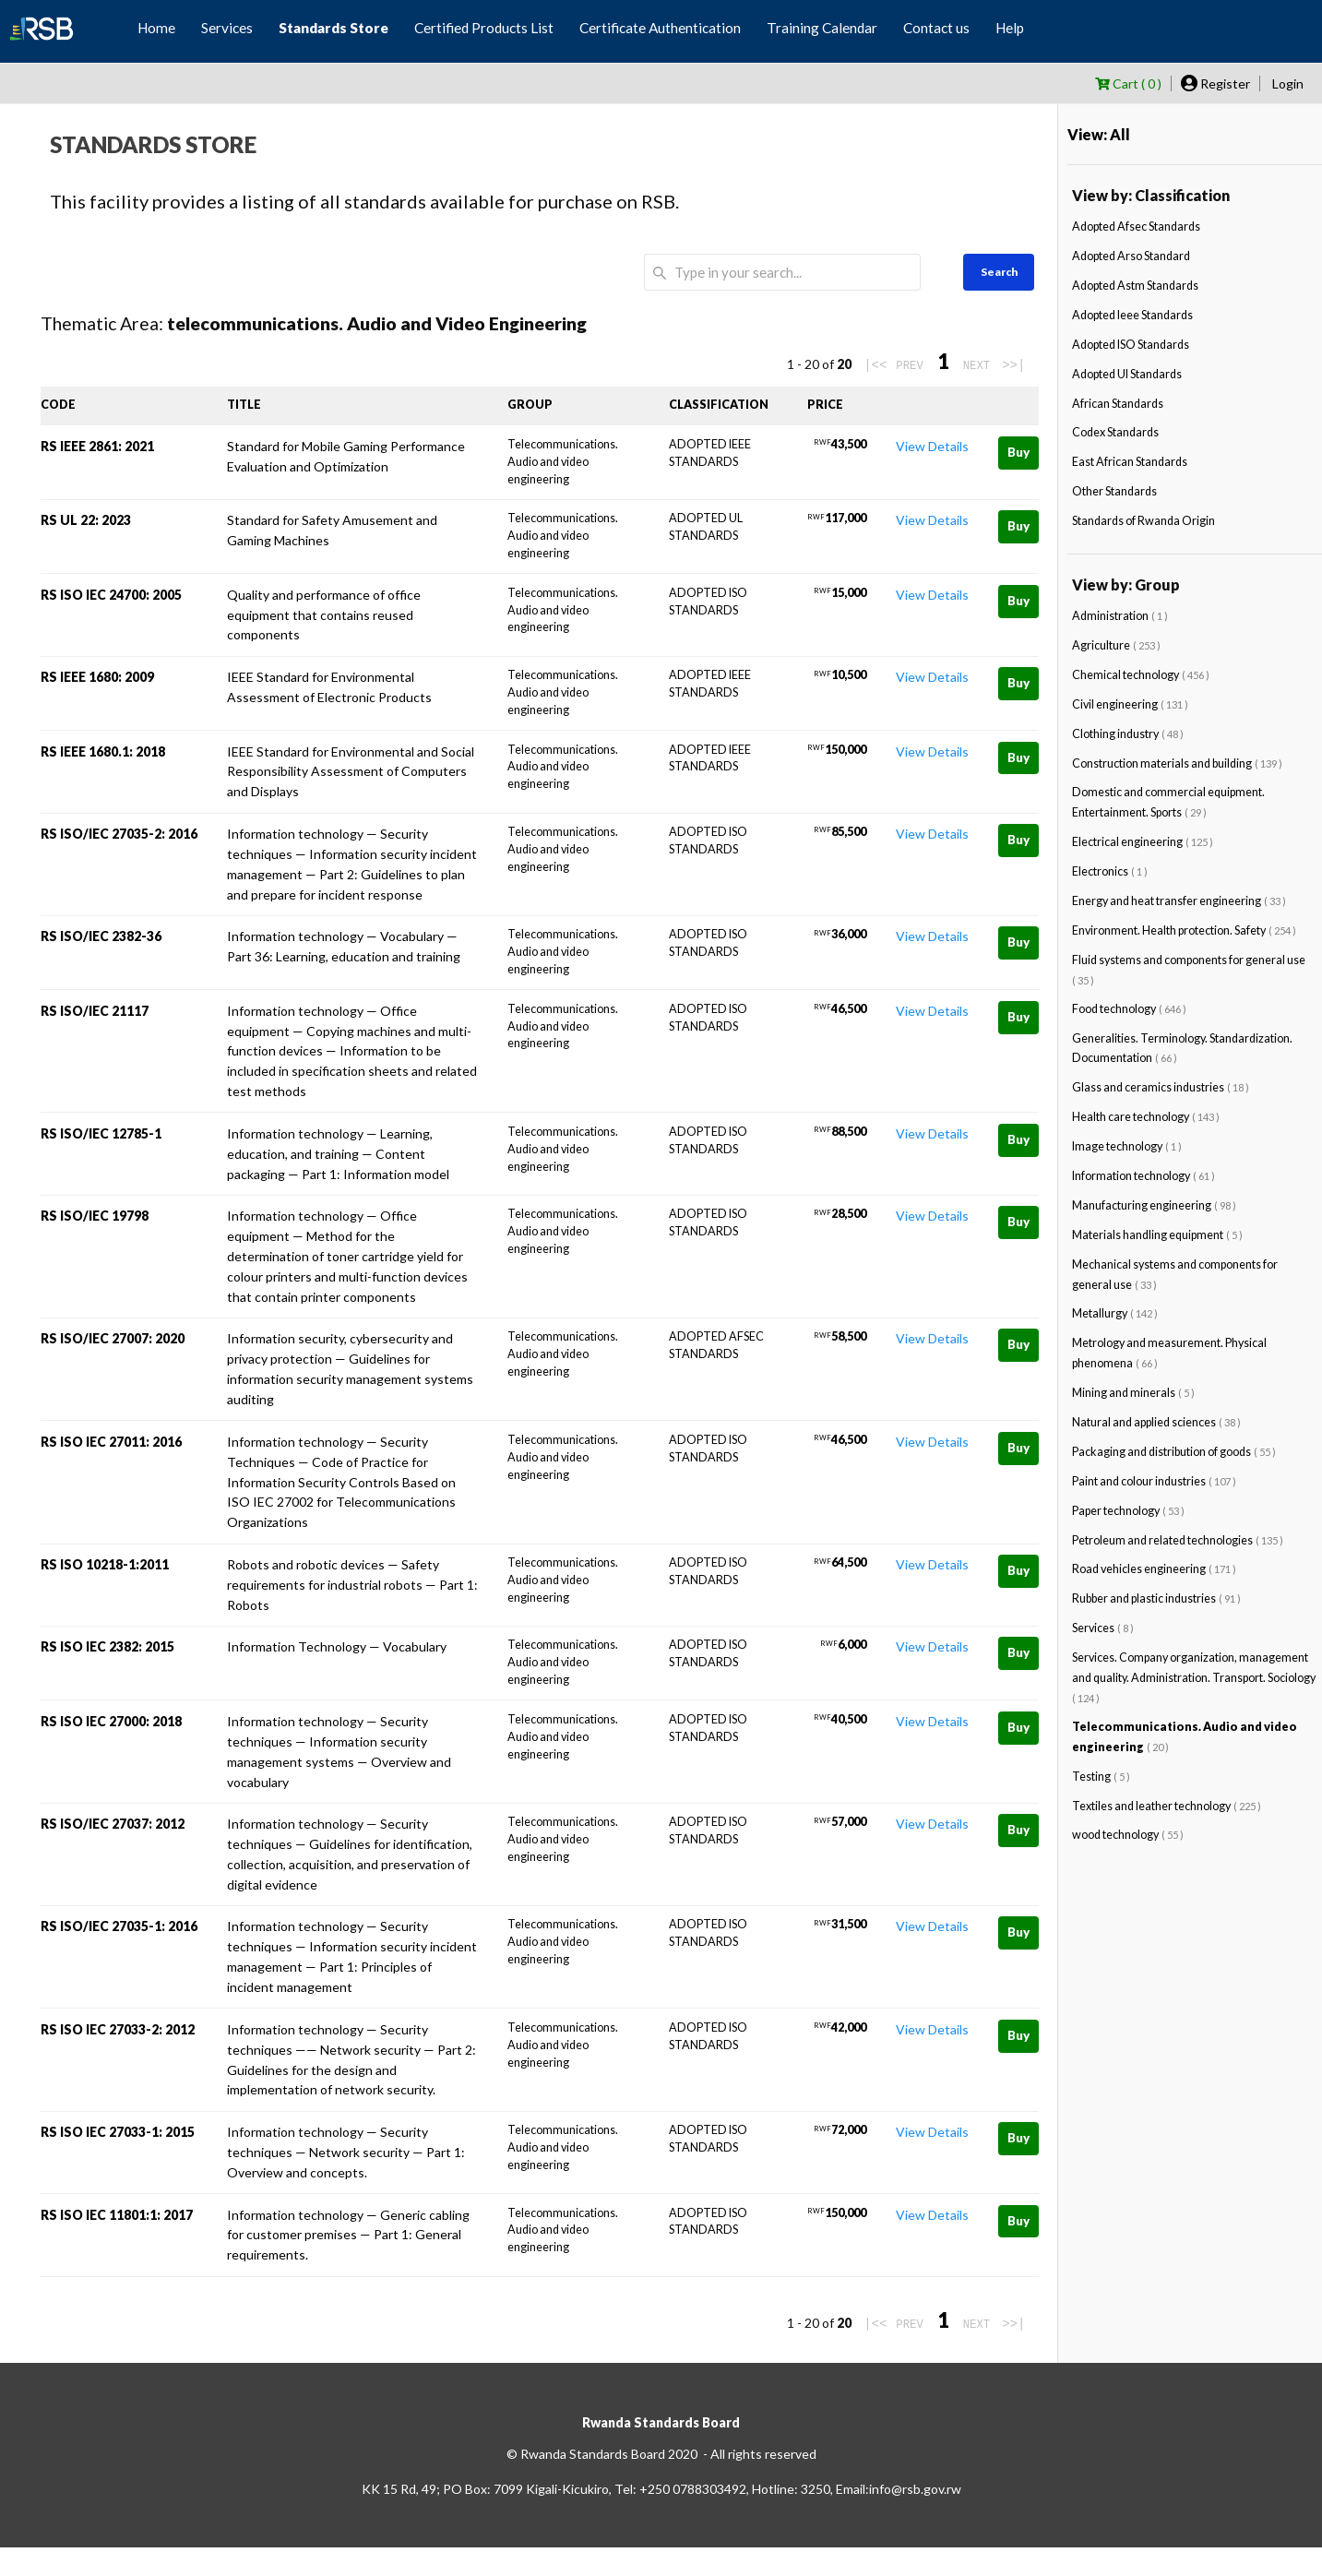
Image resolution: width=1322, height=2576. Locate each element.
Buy (1018, 452)
